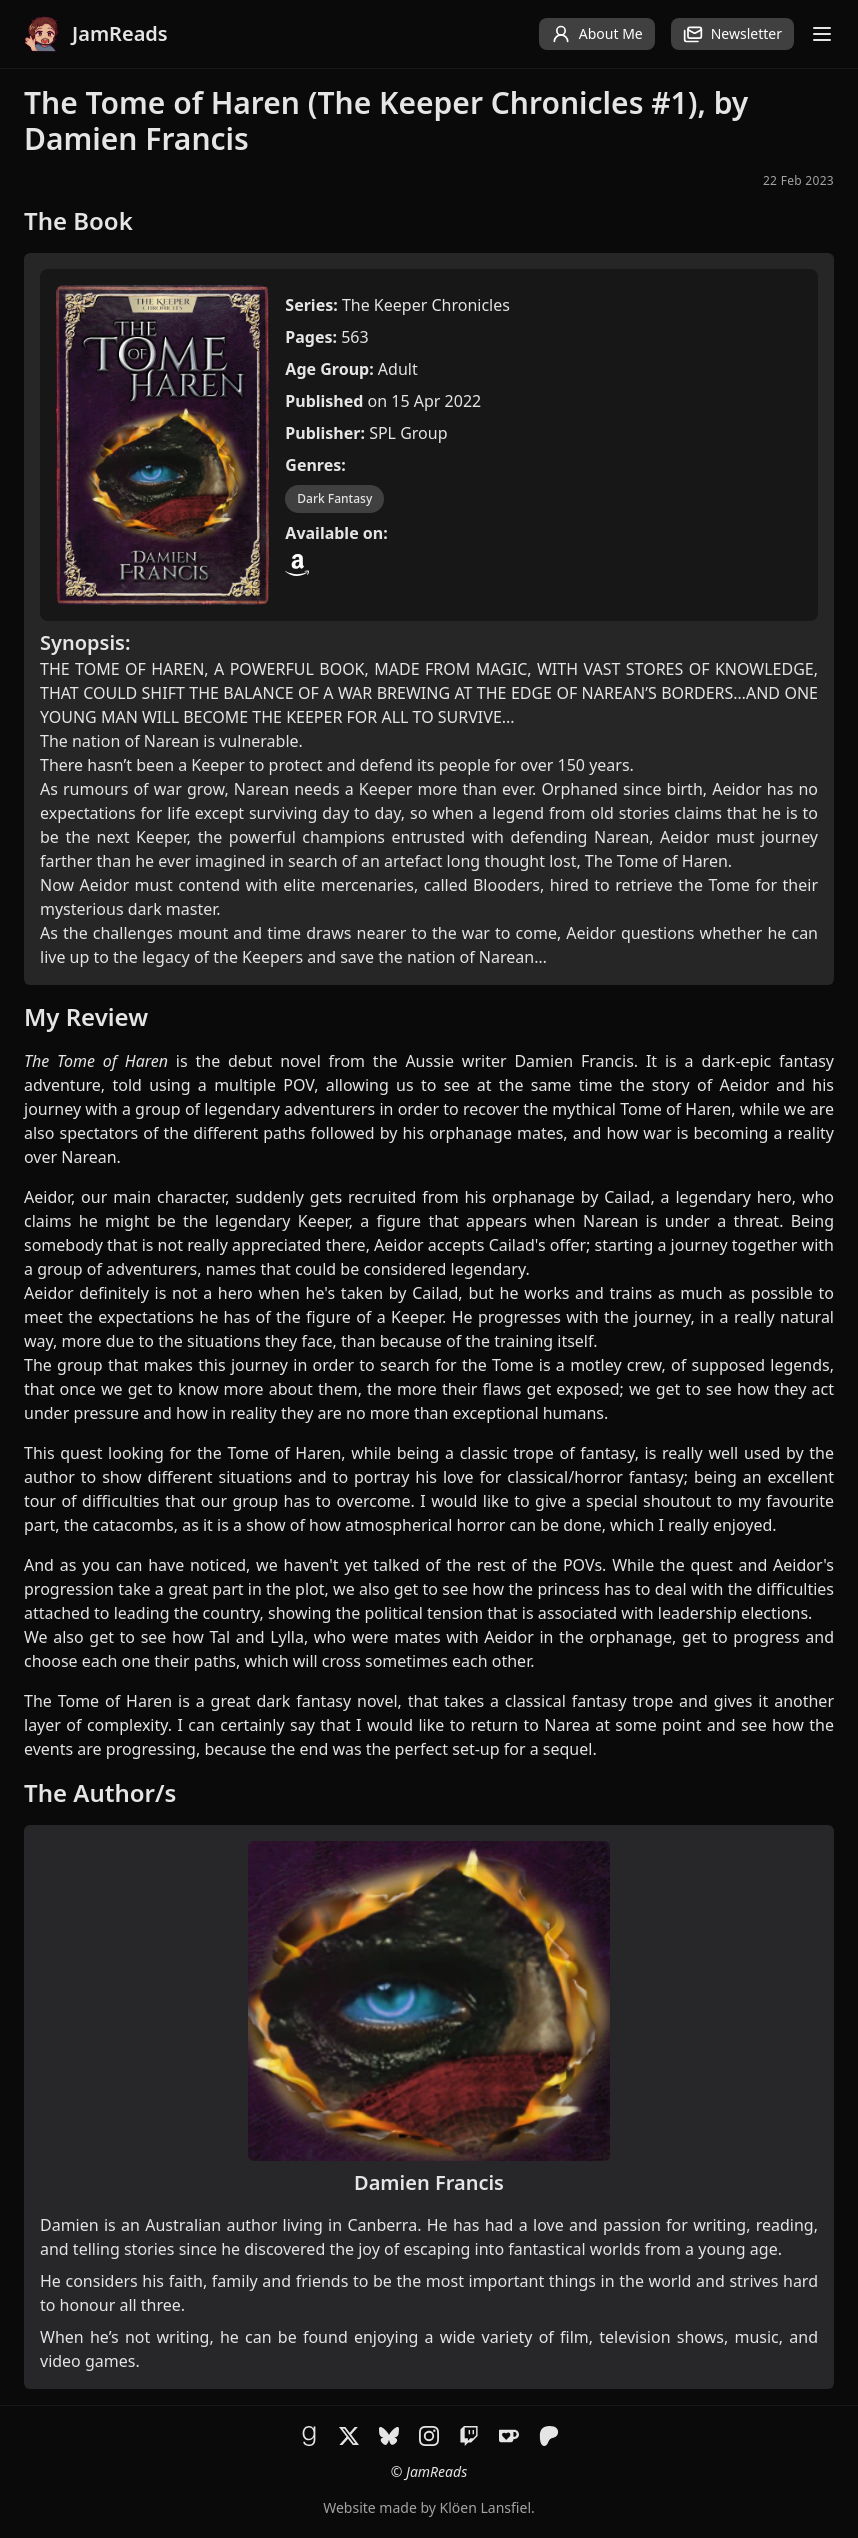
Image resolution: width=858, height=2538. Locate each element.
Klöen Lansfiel (485, 2507)
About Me (597, 34)
